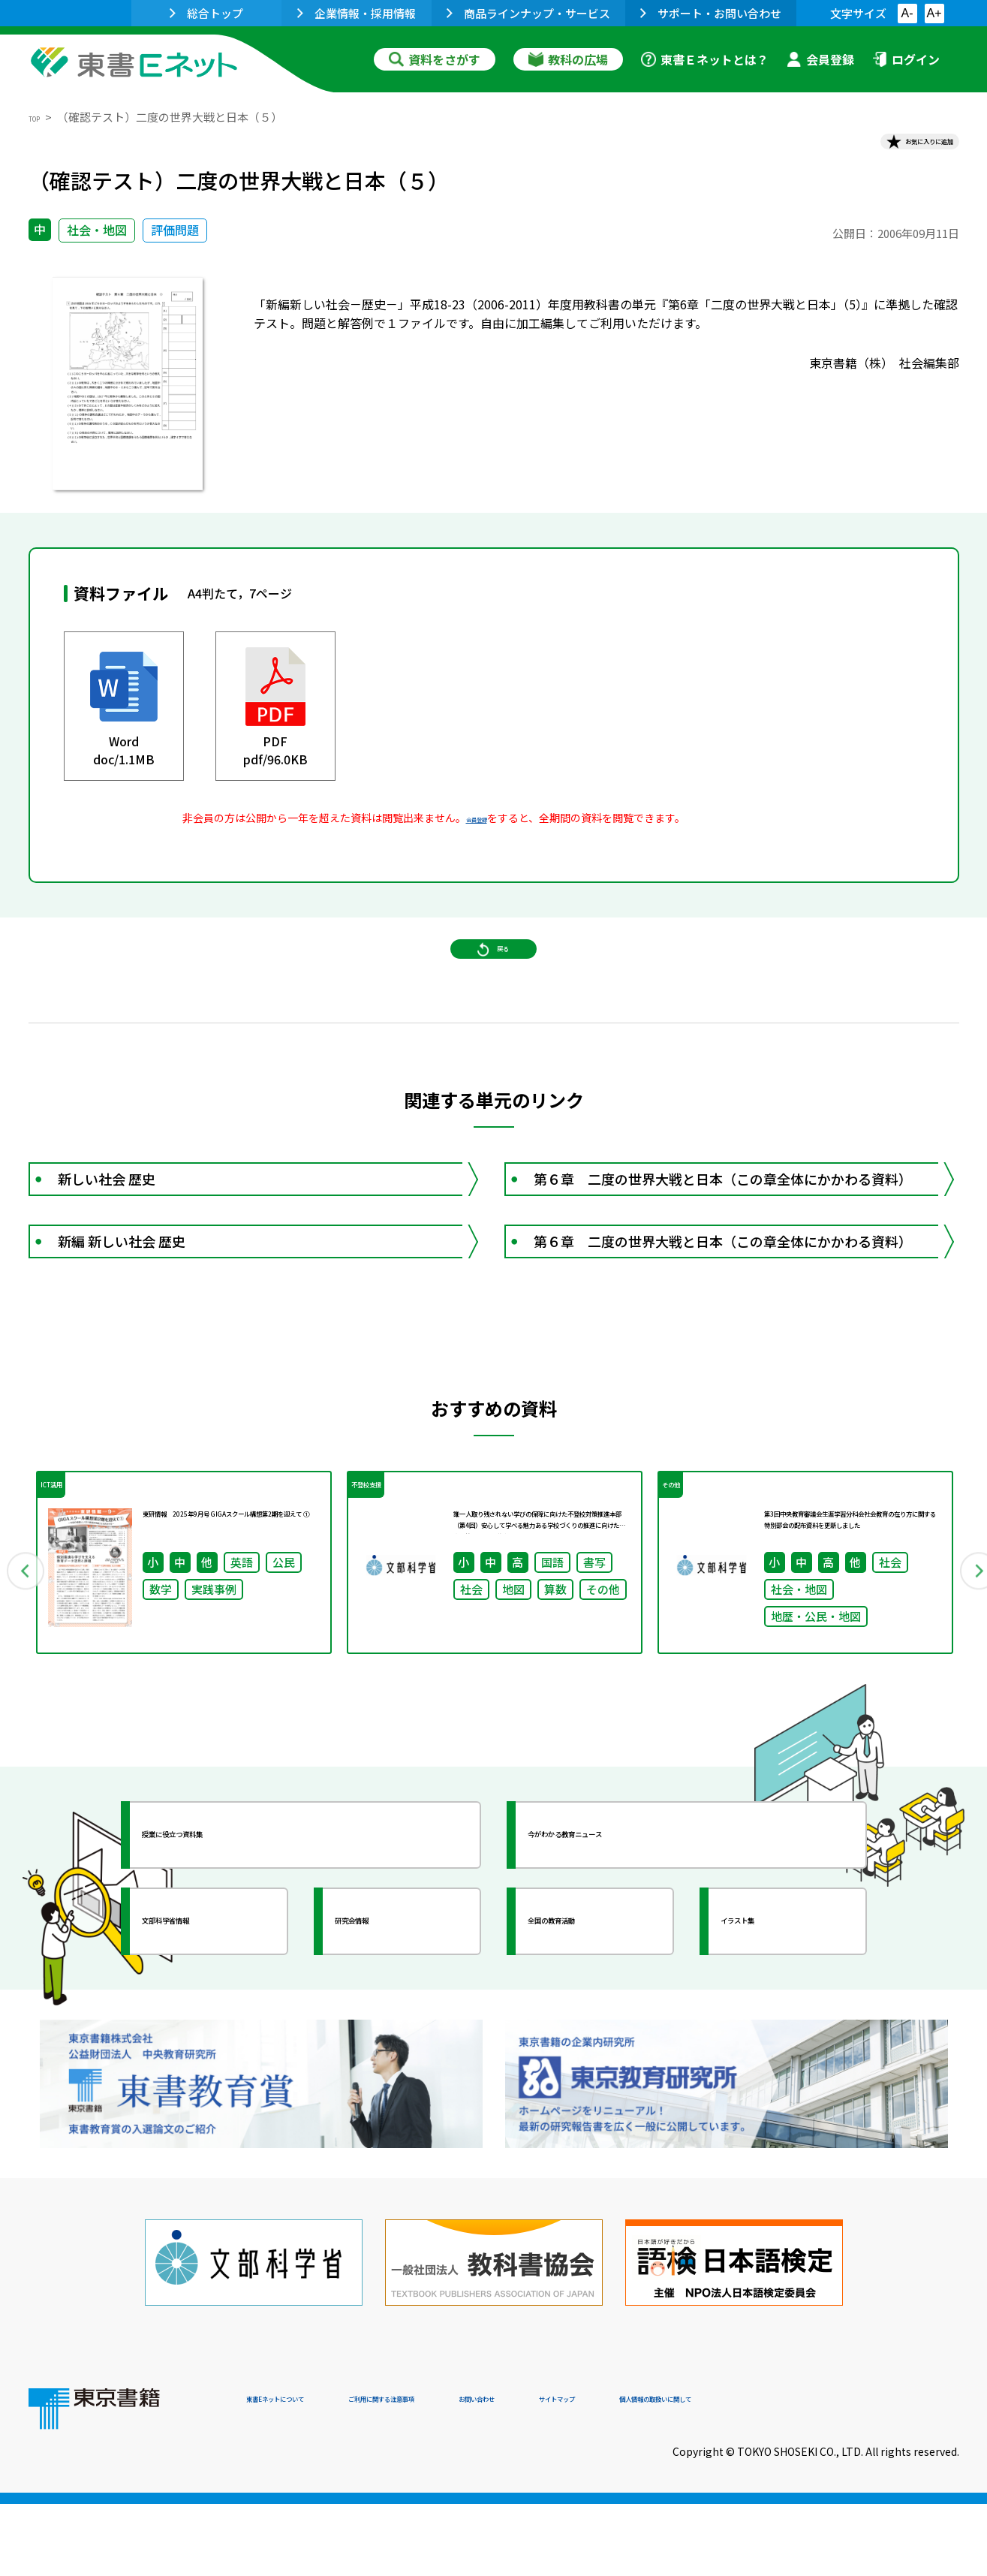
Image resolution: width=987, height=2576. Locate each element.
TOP (40, 117)
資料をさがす (434, 59)
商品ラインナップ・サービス (528, 13)
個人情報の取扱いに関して (887, 2474)
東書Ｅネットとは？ (705, 59)
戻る (494, 992)
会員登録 (820, 59)
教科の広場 (568, 59)
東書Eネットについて (304, 2474)
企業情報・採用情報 (356, 13)
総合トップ (206, 13)
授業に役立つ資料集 (220, 1970)
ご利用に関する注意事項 (472, 2474)
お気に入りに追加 (894, 149)
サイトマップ (735, 2474)
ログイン (906, 59)
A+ (933, 13)
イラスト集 (772, 2056)
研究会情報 (386, 2056)
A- (907, 13)
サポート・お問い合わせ (710, 13)
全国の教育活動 (593, 2056)
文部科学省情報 (207, 2056)
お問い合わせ (618, 2474)
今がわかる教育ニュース (620, 1970)
